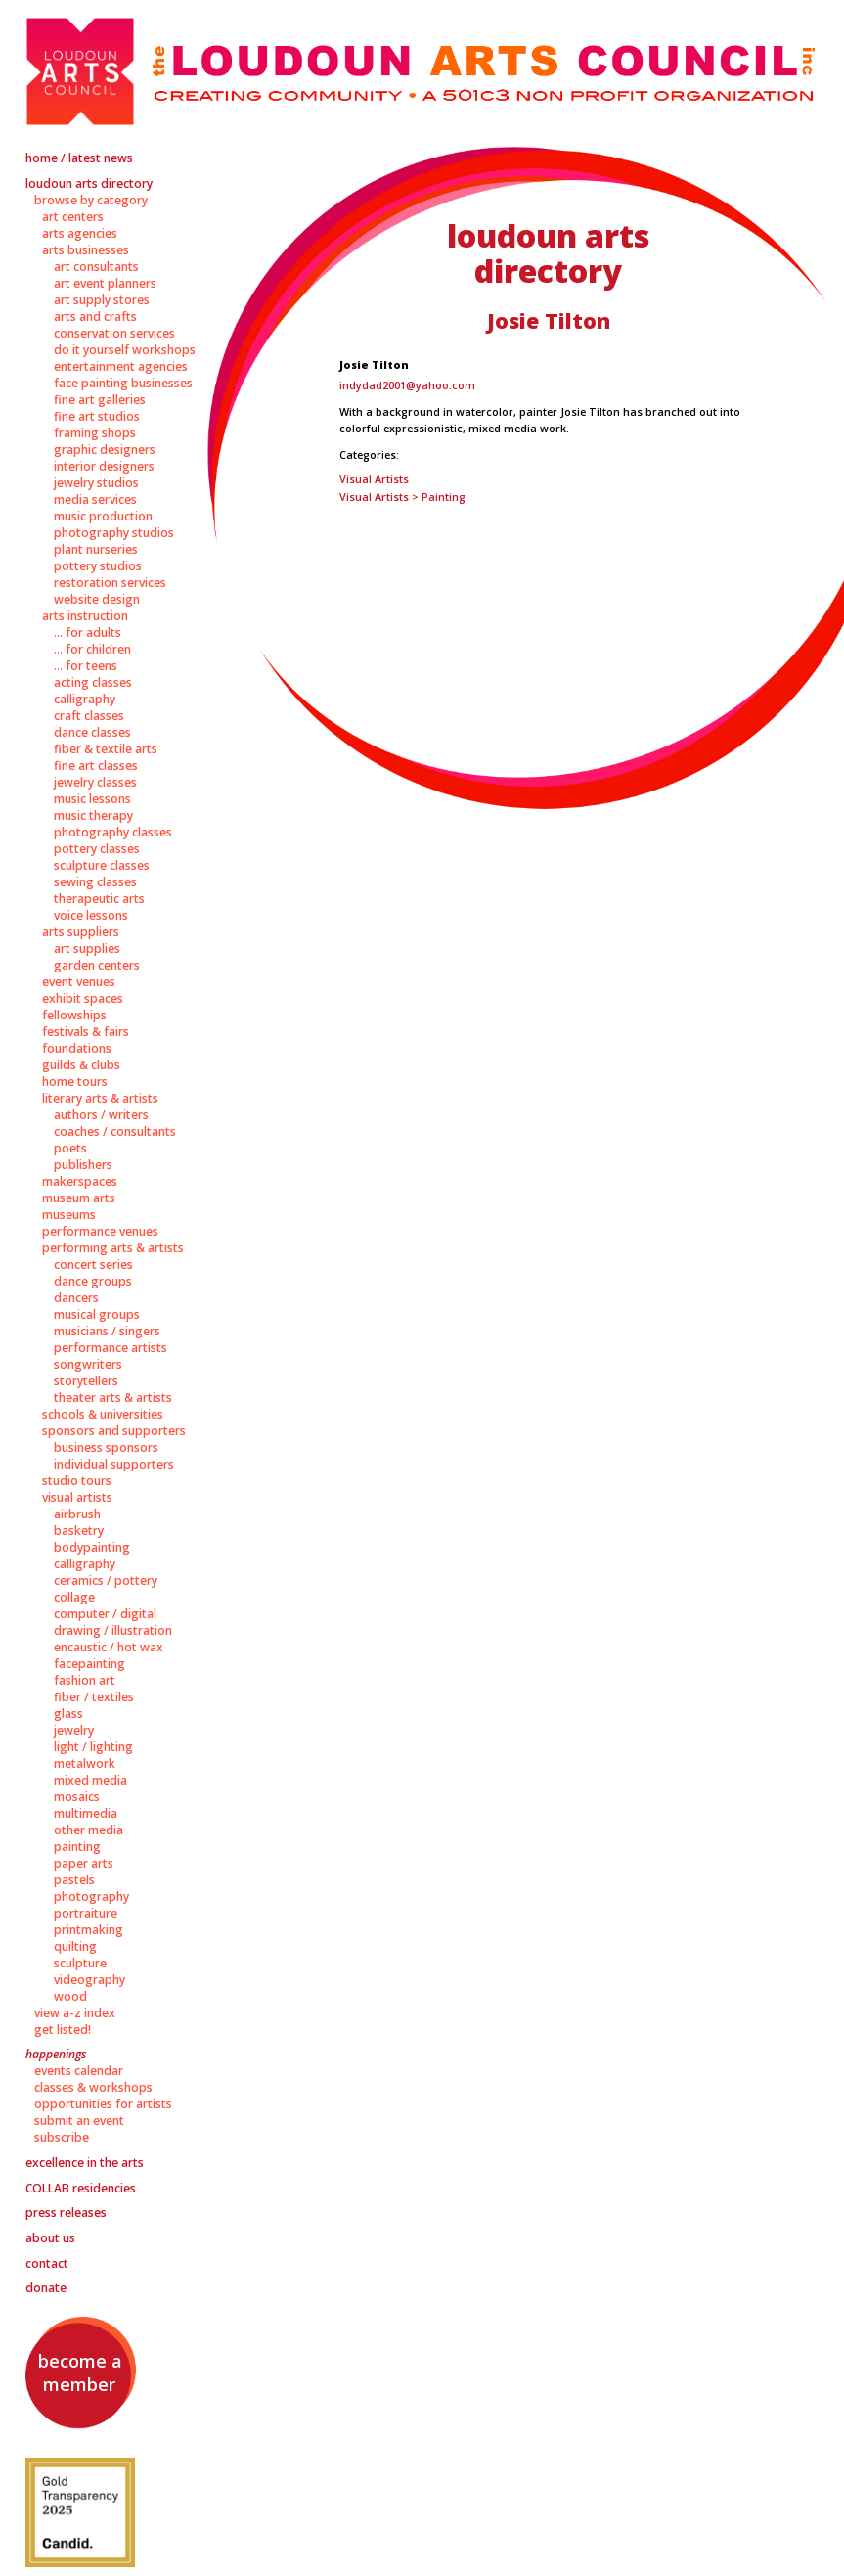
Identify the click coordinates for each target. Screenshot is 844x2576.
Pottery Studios (98, 566)
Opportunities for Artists (103, 2104)
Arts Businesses (85, 250)
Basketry (79, 1530)
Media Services (95, 499)
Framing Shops (95, 433)
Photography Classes (113, 832)
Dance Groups (93, 1281)
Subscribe (61, 2137)
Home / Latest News (79, 158)
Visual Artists (77, 1497)
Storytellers (86, 1381)
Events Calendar (78, 2070)
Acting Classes (93, 682)
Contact (46, 2263)
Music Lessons (92, 799)
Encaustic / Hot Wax (108, 1647)
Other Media (88, 1830)
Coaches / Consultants (115, 1131)
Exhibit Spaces (82, 998)
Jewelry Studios (96, 483)
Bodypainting (92, 1547)
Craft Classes (89, 715)
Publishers (83, 1164)
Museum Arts (78, 1198)
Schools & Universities (102, 1414)
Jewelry (74, 1730)
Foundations (76, 1048)
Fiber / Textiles (94, 1697)
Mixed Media (90, 1780)
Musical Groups (97, 1314)
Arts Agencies (79, 233)
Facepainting (89, 1663)
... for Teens (85, 665)
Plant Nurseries (96, 549)
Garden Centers (97, 965)
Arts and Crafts (95, 316)
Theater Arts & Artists (113, 1397)
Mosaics (77, 1796)
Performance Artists (110, 1347)
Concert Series (93, 1264)
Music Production (103, 516)
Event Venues (78, 981)
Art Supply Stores (102, 300)
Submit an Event (79, 2120)
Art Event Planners (105, 283)
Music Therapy (93, 815)
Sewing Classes (95, 882)
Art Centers (73, 216)
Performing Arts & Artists (113, 1248)
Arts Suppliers (80, 932)
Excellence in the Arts (84, 2162)
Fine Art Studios (97, 416)
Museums (69, 1214)
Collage (74, 1597)
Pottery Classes (97, 848)
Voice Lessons (91, 915)
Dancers (76, 1297)
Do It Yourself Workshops (125, 349)
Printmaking (88, 1929)
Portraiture (85, 1913)
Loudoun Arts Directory (89, 183)
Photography (91, 1896)
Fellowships (74, 1015)
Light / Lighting (93, 1747)
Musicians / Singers (107, 1331)
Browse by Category (91, 200)
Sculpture (80, 1963)
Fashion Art (84, 1680)
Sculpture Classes (102, 865)
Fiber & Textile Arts (105, 749)
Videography (89, 1979)
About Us (50, 2238)
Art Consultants (96, 266)
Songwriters (88, 1364)
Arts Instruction (85, 616)
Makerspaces (79, 1181)
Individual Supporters (114, 1464)
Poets (70, 1148)
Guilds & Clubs (81, 1065)
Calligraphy (84, 699)
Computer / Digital (105, 1613)
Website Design (97, 599)
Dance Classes (92, 732)
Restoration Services (110, 582)
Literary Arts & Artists (100, 1098)
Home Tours (75, 1081)
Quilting (75, 1946)
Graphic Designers (104, 449)
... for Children (92, 649)
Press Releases (66, 2212)
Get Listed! (62, 2029)
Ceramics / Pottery (105, 1580)
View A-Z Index (74, 2013)
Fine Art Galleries (100, 399)
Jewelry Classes (95, 782)
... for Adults (87, 632)
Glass (68, 1713)
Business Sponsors (106, 1447)
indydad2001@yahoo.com (407, 385)
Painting (77, 1846)
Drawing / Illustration (113, 1630)
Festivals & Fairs (85, 1031)
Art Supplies (87, 948)
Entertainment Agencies (121, 366)
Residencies (80, 2188)
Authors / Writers (101, 1115)
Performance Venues (100, 1231)
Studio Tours (76, 1480)
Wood (70, 1996)
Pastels (74, 1880)
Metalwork (84, 1763)
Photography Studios (114, 532)
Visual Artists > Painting (402, 496)
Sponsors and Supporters (114, 1431)
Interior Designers (104, 466)
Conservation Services (114, 333)
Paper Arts (83, 1863)
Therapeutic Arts (99, 898)
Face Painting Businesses (123, 383)
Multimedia (85, 1813)
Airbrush (77, 1514)
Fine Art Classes (96, 765)
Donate (46, 2288)
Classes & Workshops (93, 2087)
